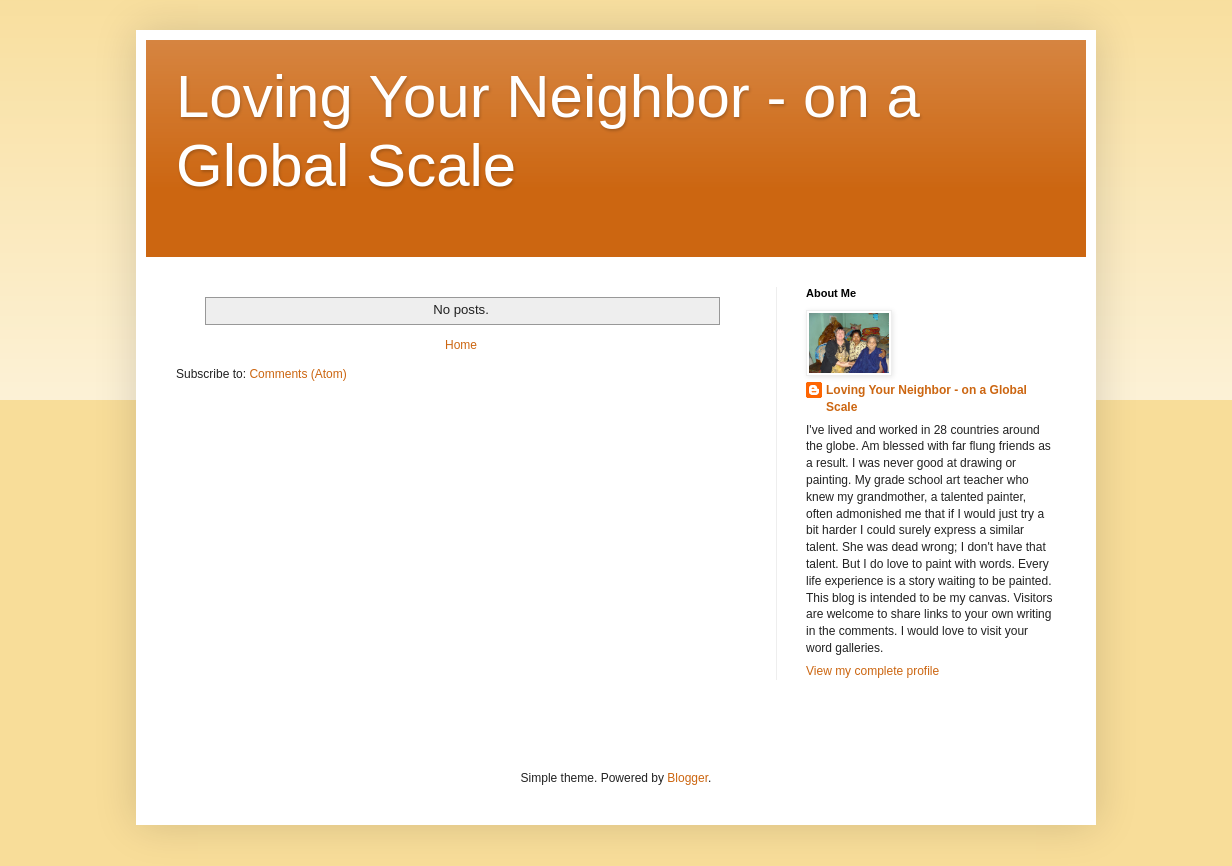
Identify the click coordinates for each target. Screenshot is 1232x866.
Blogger (687, 778)
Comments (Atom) (297, 374)
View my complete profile (872, 671)
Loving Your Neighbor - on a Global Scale (926, 398)
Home (461, 345)
